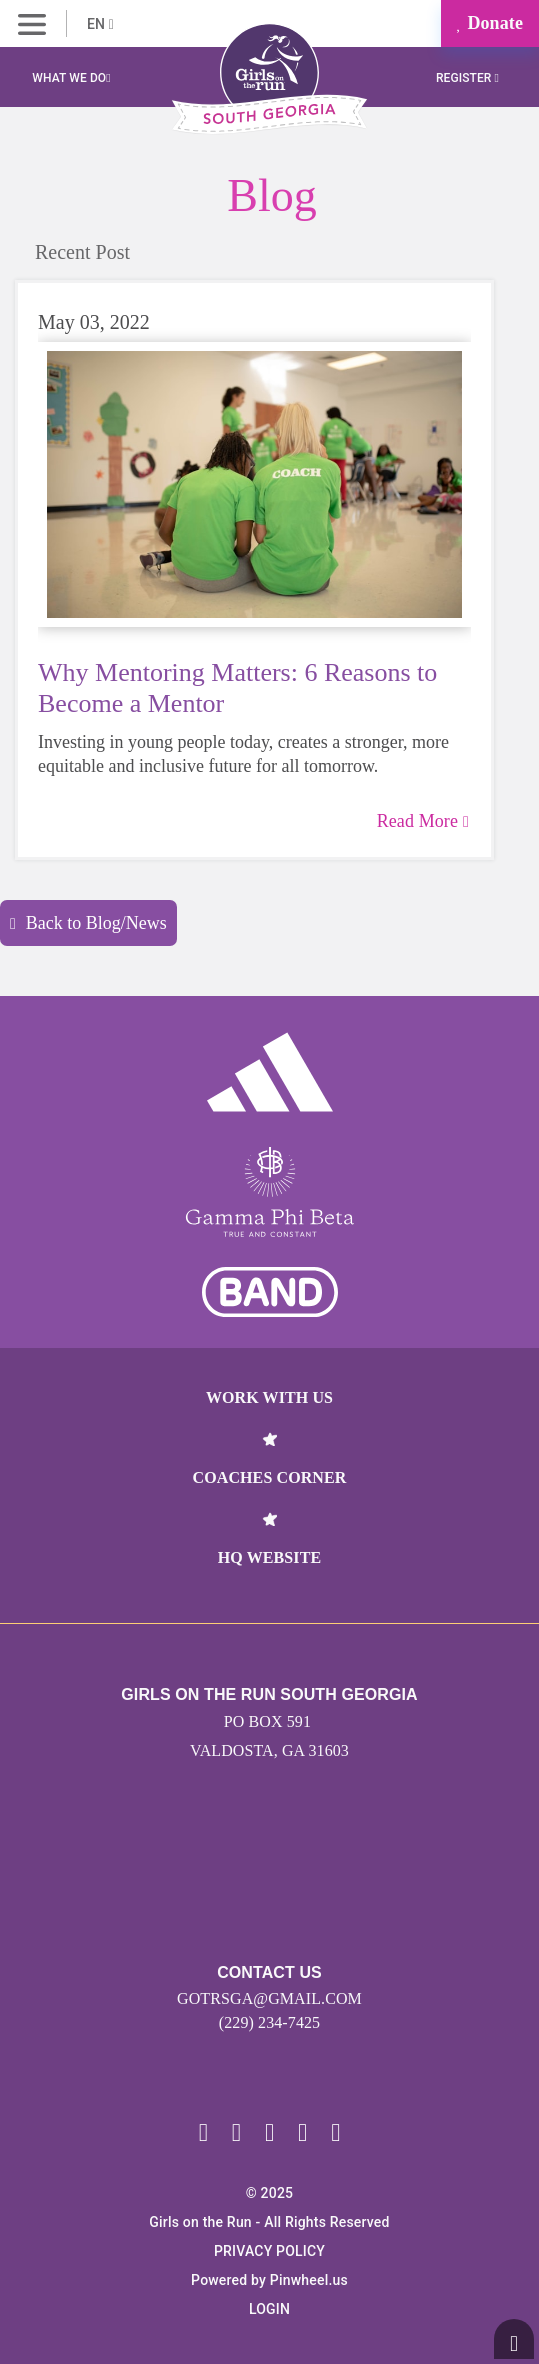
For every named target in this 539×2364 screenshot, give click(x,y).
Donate (490, 23)
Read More (423, 821)
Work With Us (269, 1397)
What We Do (71, 78)
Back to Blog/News (88, 923)
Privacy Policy (269, 2251)
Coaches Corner (270, 1477)
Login (269, 2309)
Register (467, 78)
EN (100, 24)
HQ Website (269, 1557)
